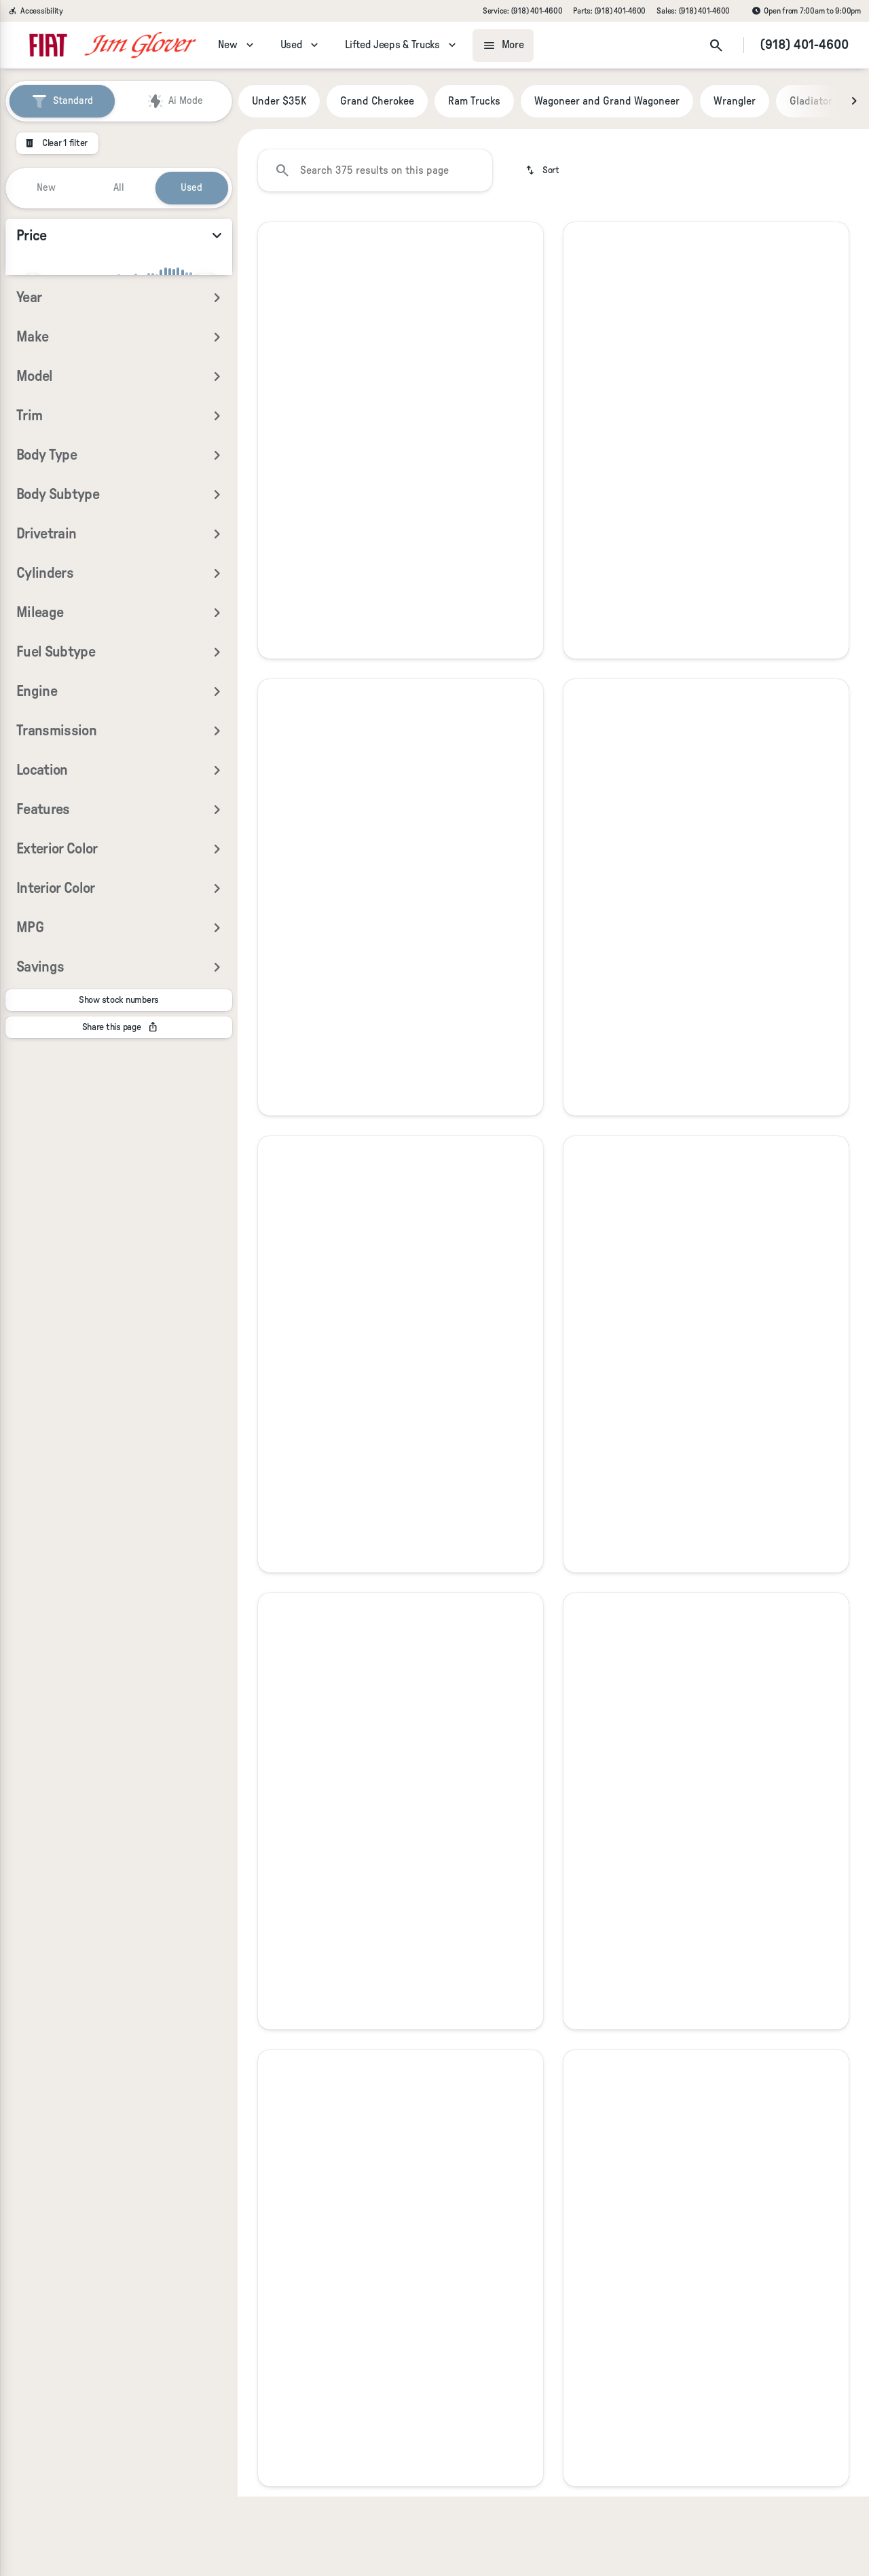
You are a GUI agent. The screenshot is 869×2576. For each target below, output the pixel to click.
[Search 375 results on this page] (375, 170)
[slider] (32, 286)
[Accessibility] (35, 11)
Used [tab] (191, 188)
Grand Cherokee (377, 101)
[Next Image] (854, 101)
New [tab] (46, 188)
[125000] (184, 355)
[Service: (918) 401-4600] (522, 11)
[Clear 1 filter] (57, 143)
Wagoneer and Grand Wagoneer (607, 101)
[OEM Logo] (48, 45)
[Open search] (716, 45)
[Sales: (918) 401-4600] (693, 11)
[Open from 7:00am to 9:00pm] (806, 11)
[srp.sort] (543, 170)
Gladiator (811, 101)
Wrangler (735, 101)
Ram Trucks (474, 101)
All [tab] (118, 188)
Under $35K (279, 101)
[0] (43, 355)
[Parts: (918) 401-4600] (609, 11)
